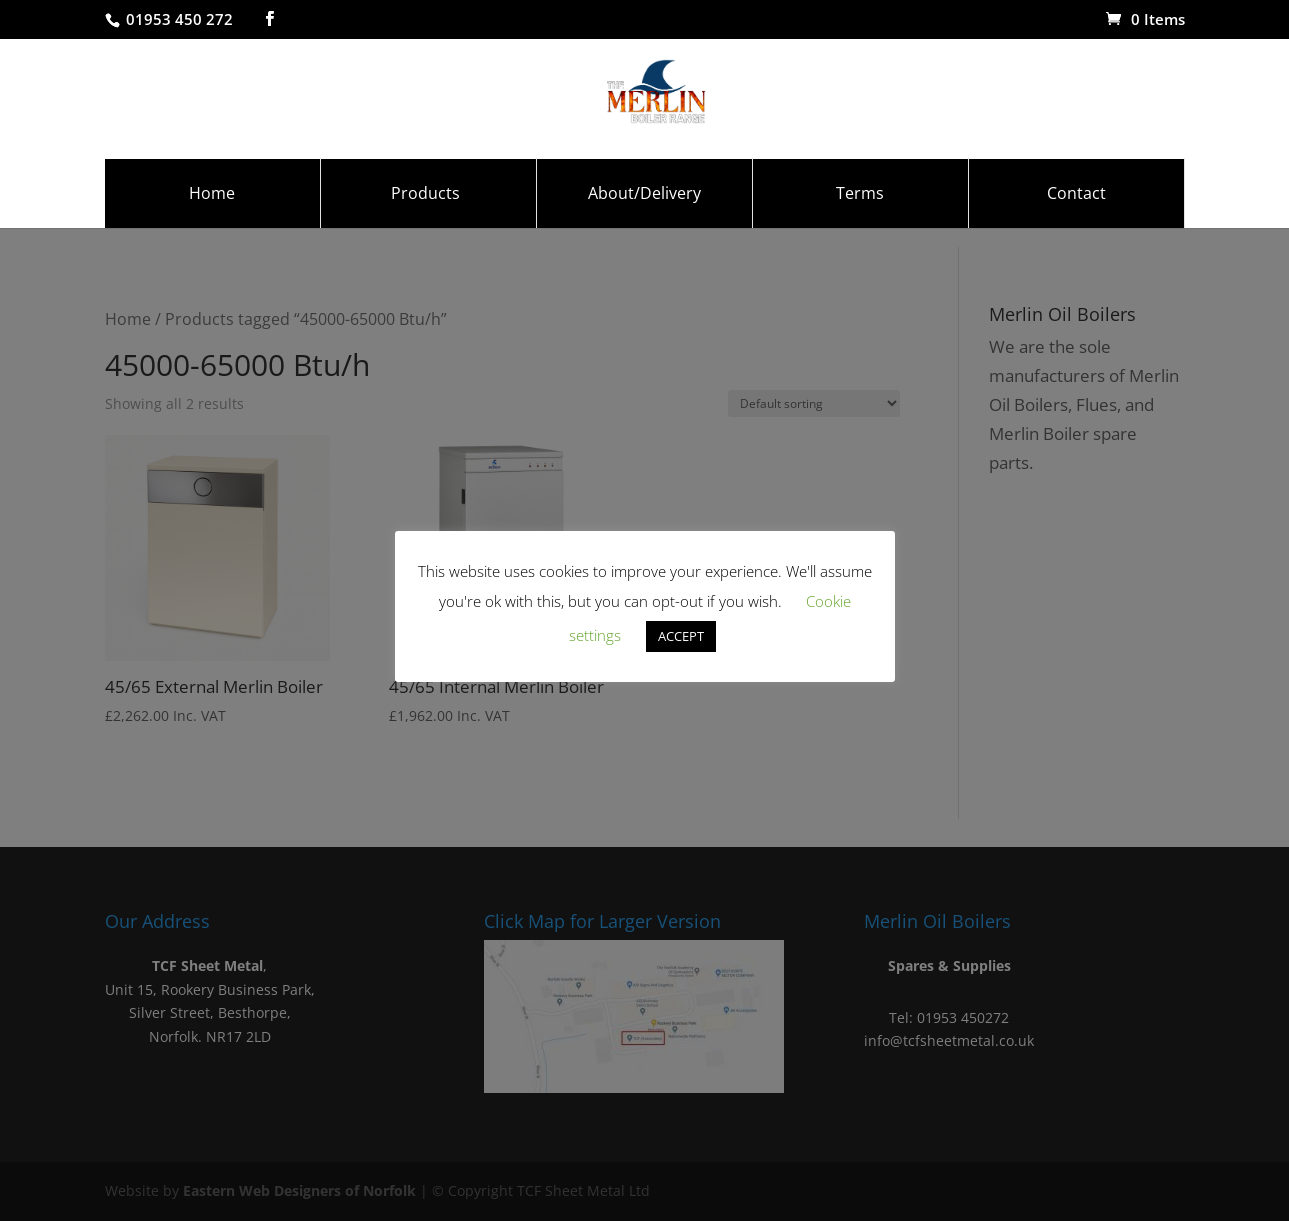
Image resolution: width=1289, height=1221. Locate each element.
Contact (1076, 213)
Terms (860, 213)
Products (425, 213)
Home (212, 213)
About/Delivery (644, 213)
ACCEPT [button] (681, 636)
